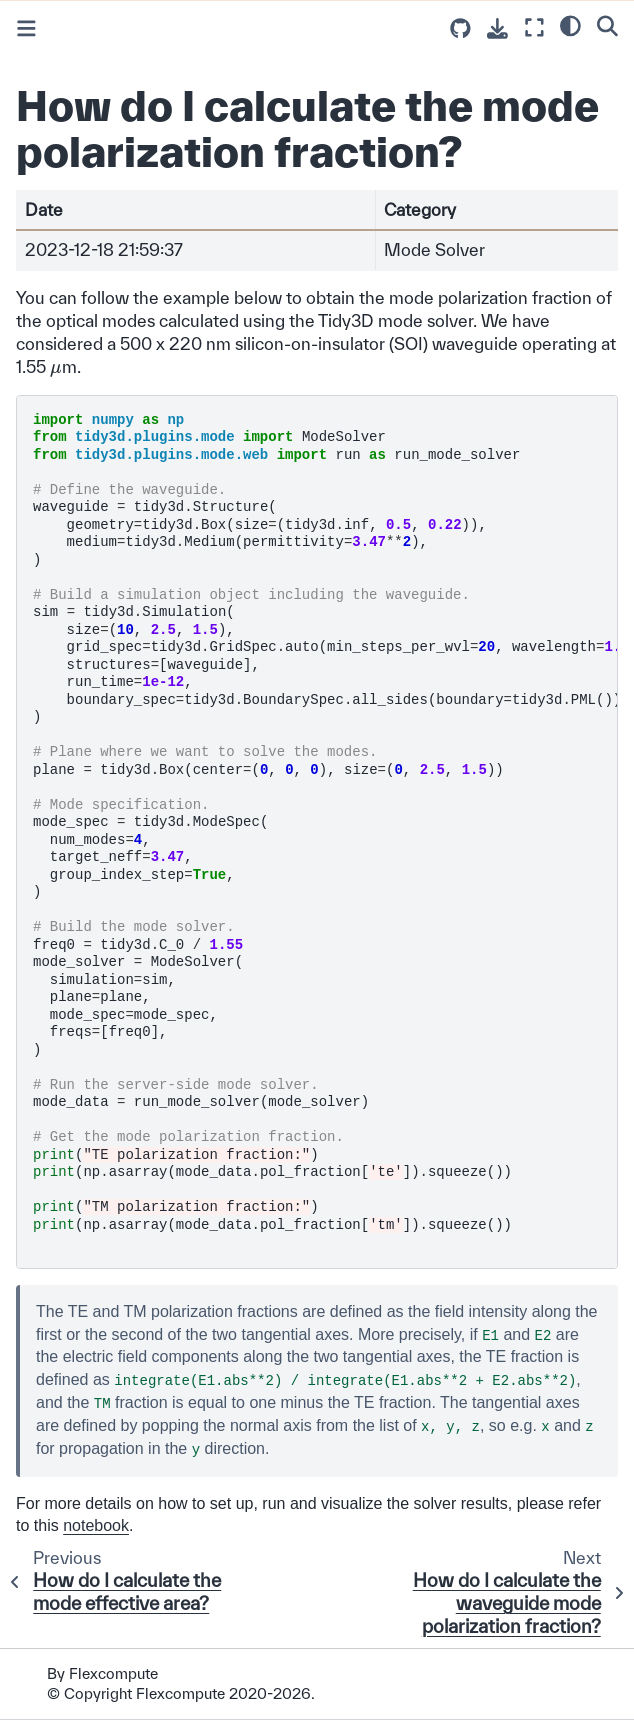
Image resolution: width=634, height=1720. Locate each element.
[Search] (607, 25)
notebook (96, 1525)
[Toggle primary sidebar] (26, 28)
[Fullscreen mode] (534, 27)
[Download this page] (497, 28)
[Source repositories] (460, 28)
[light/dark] (570, 25)
